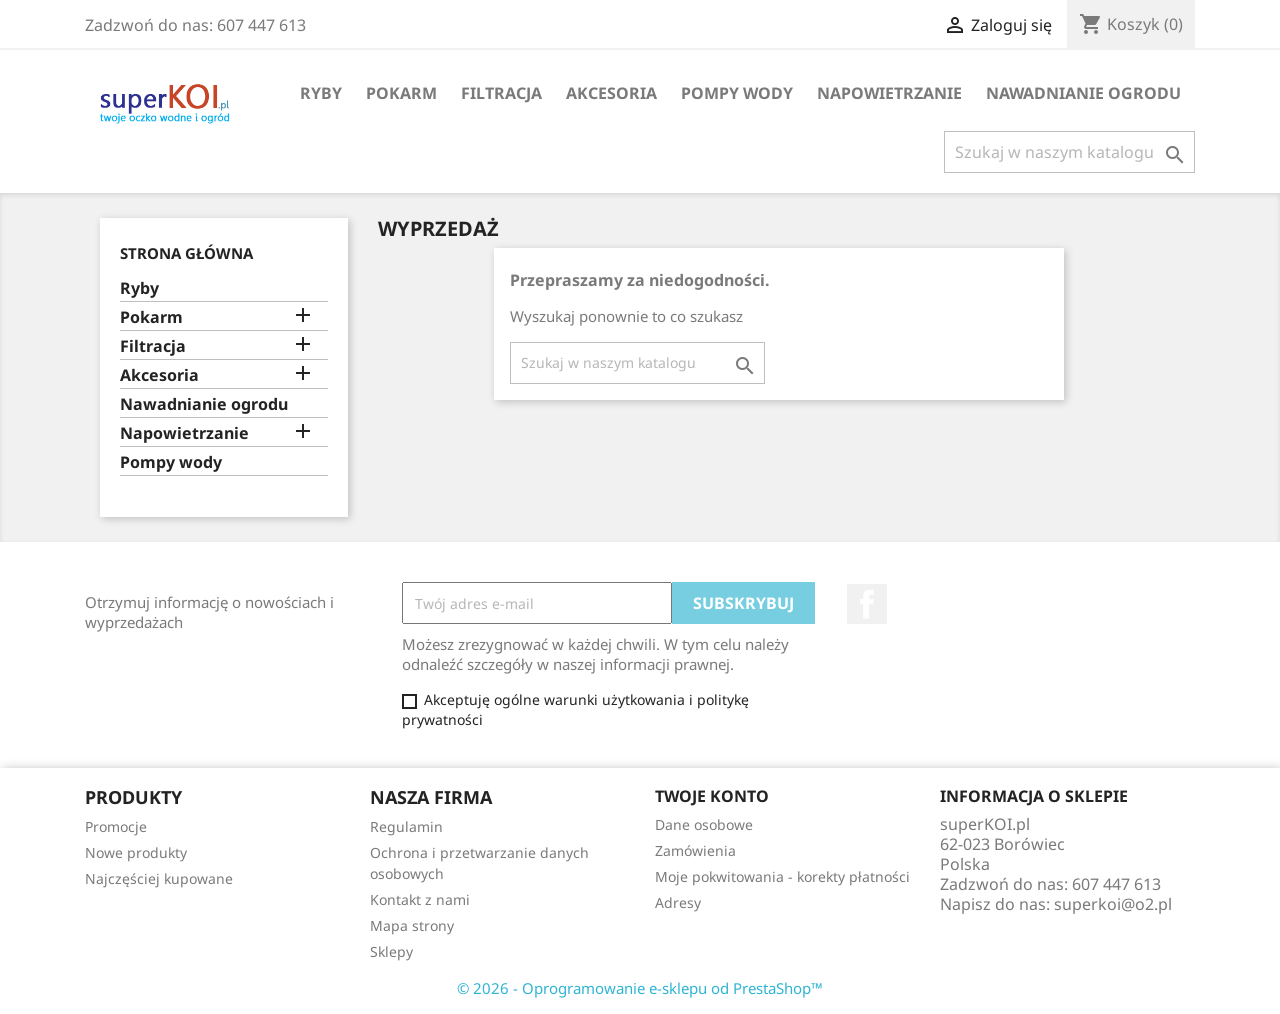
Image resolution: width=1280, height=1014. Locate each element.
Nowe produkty (136, 852)
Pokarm (401, 93)
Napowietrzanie (889, 93)
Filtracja (501, 93)
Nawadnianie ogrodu (1083, 93)
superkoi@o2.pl (1113, 904)
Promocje (116, 826)
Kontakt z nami (420, 899)
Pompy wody (737, 93)
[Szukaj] (1069, 152)
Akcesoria (611, 93)
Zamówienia (695, 850)
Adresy (678, 902)
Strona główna (186, 253)
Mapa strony (412, 925)
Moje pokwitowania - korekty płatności (782, 876)
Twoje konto (712, 796)
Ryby (321, 93)
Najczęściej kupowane (159, 878)
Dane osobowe (704, 824)
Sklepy (391, 951)
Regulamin (406, 826)
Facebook (867, 604)
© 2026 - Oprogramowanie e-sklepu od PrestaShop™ (640, 988)
